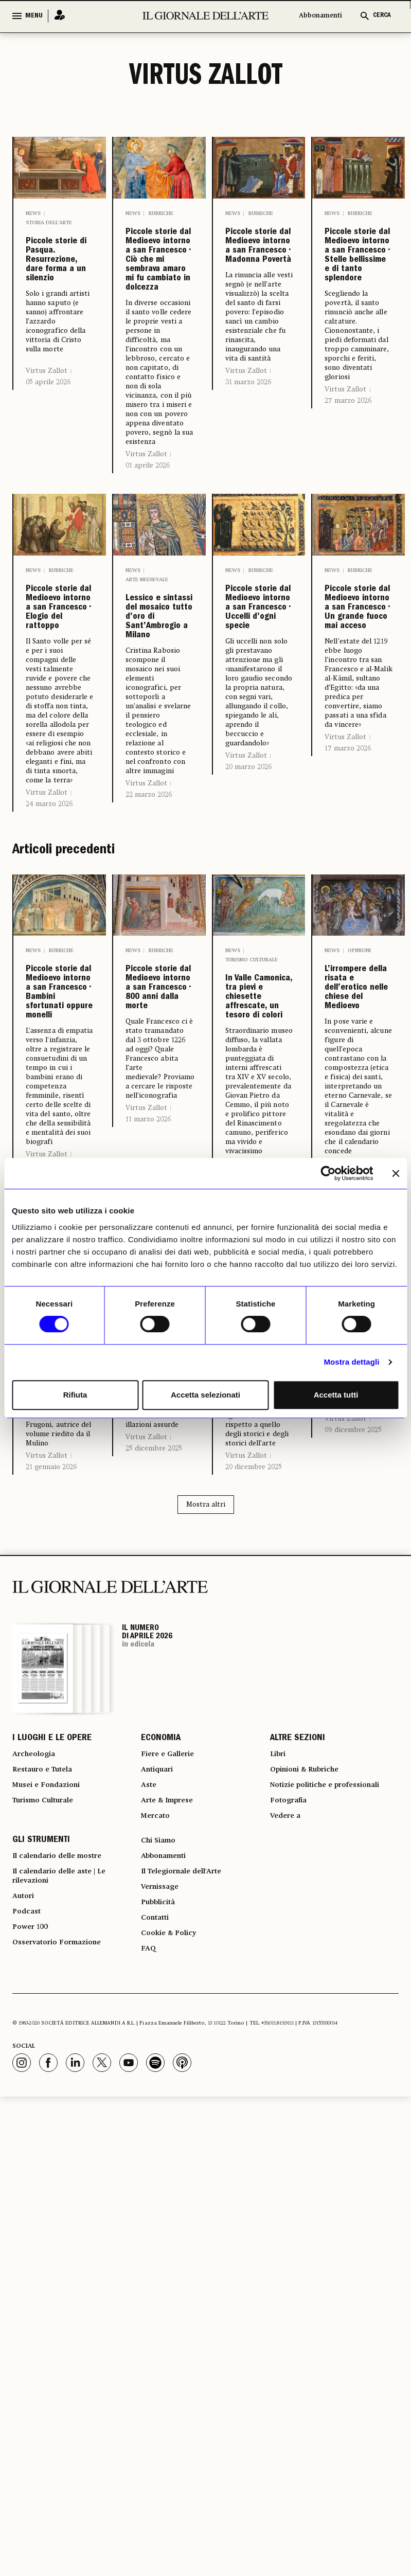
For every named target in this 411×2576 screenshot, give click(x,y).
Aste (149, 2232)
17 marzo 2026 (348, 1032)
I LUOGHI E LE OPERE (52, 2176)
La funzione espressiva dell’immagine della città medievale (60, 1710)
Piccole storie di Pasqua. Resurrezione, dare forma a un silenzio (60, 303)
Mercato (157, 2269)
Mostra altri (205, 1940)
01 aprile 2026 (148, 631)
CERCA (382, 15)
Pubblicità (161, 2371)
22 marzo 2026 (149, 1045)
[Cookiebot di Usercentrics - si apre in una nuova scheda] (328, 1173)
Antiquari (159, 2213)
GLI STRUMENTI (41, 2296)
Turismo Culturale (49, 2250)
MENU (34, 16)
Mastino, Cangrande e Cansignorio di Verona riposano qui (358, 1720)
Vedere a (288, 2269)
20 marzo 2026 (248, 1034)
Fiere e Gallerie (171, 2195)
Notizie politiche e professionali (334, 2232)
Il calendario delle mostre (65, 2315)
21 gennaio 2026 (51, 1886)
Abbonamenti (320, 15)
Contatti (157, 2389)
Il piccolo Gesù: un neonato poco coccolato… (159, 1712)
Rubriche (161, 213)
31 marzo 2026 (248, 476)
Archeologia (37, 2195)
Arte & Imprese (172, 2250)
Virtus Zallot (46, 456)
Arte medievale (147, 745)
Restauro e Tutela (47, 2213)
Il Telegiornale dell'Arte (189, 2334)
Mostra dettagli (351, 1361)
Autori (25, 2364)
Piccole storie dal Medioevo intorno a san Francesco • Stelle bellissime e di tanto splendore (357, 310)
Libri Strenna (243, 1656)
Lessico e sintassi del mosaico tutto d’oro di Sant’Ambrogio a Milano (159, 825)
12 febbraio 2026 (351, 1511)
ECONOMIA (161, 2176)
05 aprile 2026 (48, 467)
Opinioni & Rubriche (153, 1656)
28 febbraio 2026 (252, 1511)
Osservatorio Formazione (63, 2420)
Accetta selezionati (205, 1394)
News (33, 213)
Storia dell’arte (49, 222)
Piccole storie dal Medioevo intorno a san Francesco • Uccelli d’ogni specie (257, 824)
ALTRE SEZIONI (297, 2176)
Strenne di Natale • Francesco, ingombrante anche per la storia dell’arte (259, 1728)
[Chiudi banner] (395, 1173)
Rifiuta (75, 1394)
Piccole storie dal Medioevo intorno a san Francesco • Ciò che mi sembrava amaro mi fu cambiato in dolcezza (158, 343)
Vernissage (163, 2352)
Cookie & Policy (172, 2408)
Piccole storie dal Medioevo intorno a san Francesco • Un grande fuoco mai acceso (357, 832)
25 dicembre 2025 (154, 1870)
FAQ (149, 2426)
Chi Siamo (161, 2297)
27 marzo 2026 (348, 509)
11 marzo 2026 (148, 1488)
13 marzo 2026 (49, 1542)
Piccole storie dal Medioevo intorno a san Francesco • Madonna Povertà (258, 294)
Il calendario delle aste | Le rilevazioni (67, 2340)
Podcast (28, 2383)
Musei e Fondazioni (51, 2232)
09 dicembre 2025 (353, 1849)
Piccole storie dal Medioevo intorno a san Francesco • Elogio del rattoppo (58, 824)
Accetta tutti (336, 1394)
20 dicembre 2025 (253, 1903)
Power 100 (32, 2402)
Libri (55, 1647)
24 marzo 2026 (49, 1071)
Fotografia (291, 2250)
